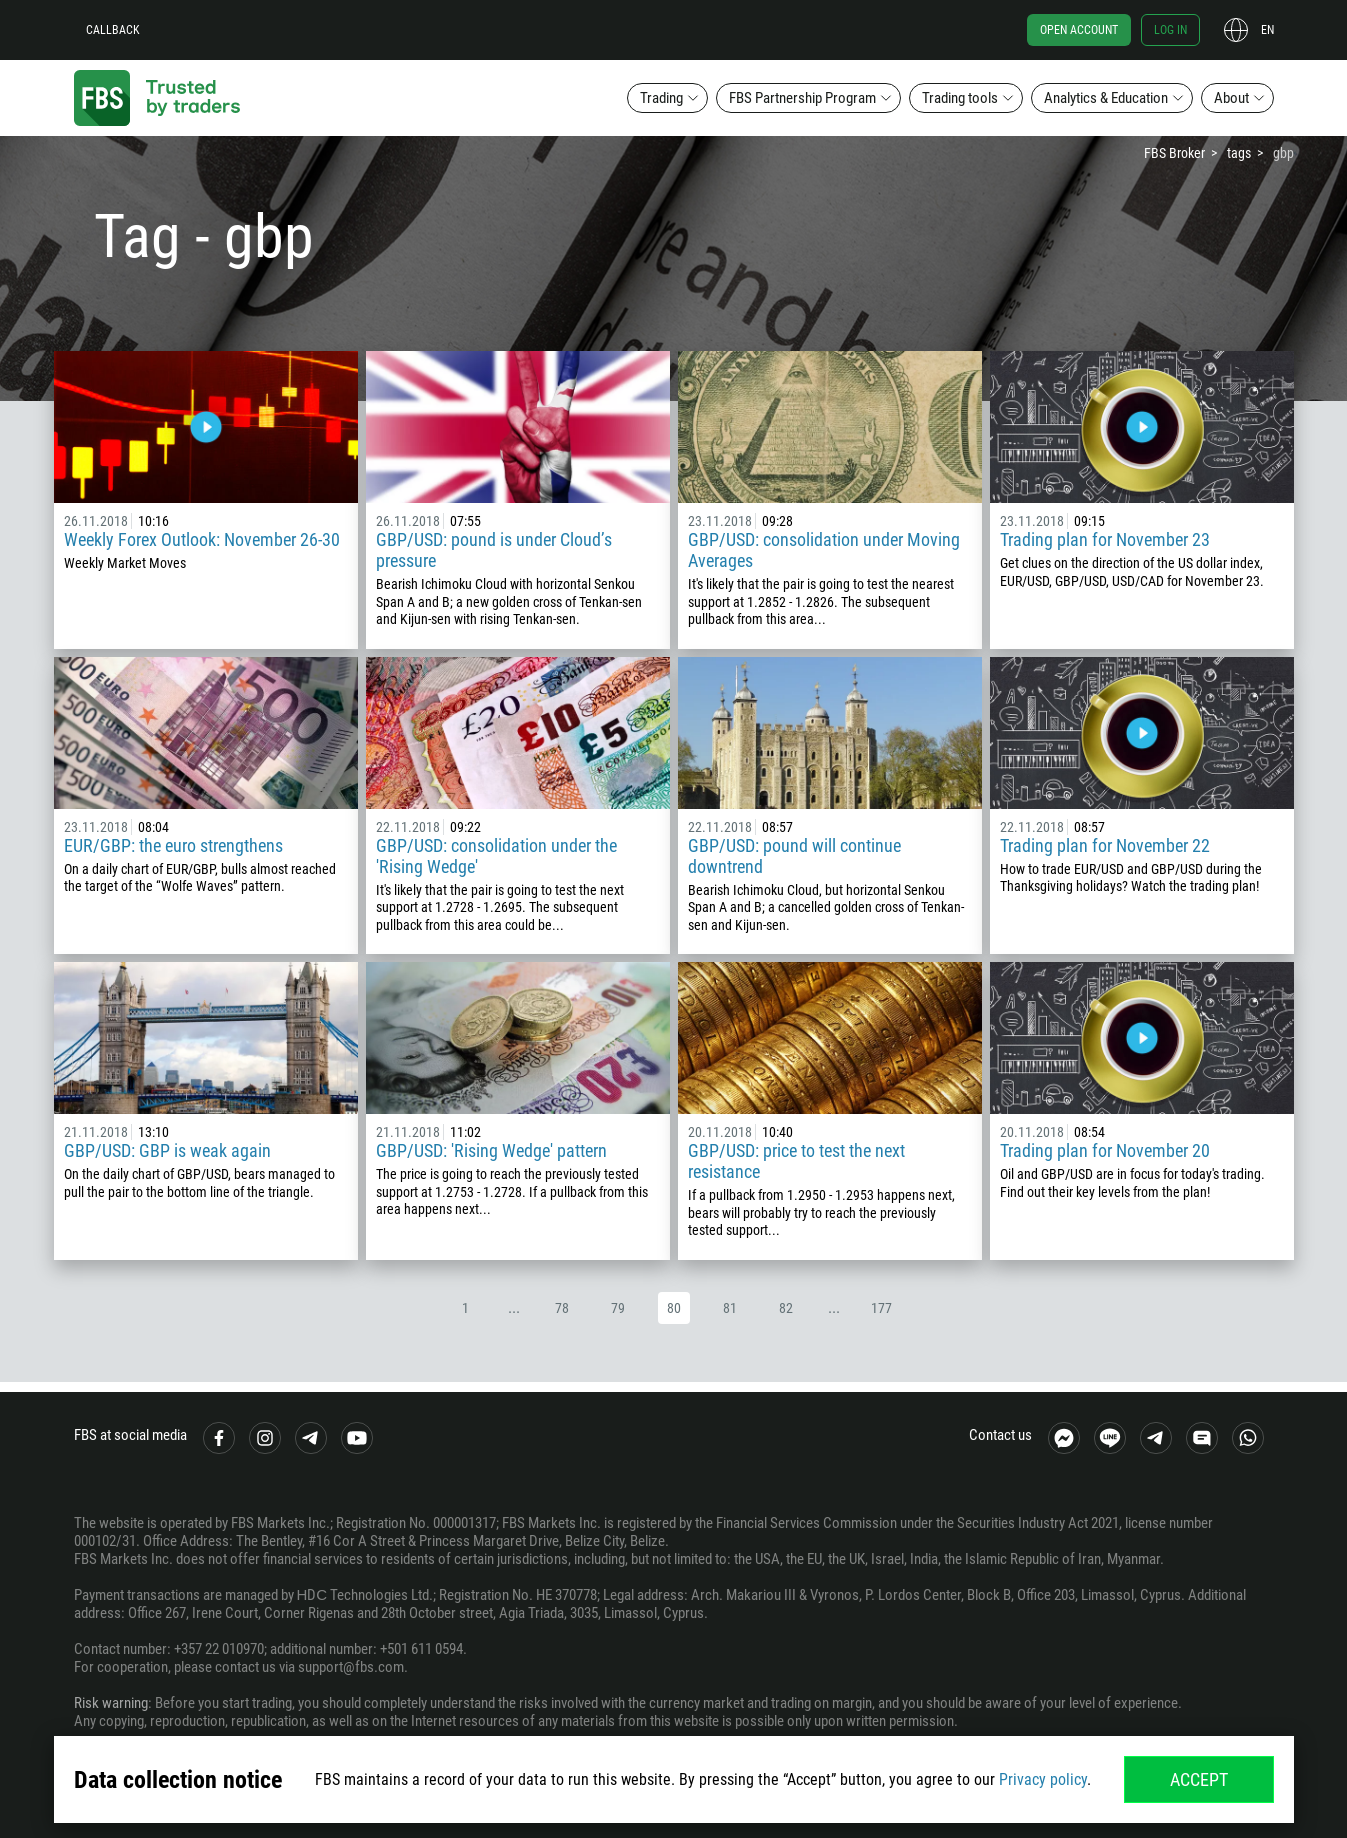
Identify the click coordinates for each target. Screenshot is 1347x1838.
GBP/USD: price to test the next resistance (796, 1161)
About (1231, 98)
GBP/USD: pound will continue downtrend (794, 856)
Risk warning (111, 1703)
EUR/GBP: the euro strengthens (173, 845)
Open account (1079, 30)
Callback (113, 30)
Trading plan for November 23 (1105, 539)
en (1267, 30)
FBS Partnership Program (802, 98)
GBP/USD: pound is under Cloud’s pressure (494, 550)
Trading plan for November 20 (1105, 1150)
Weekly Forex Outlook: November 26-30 (202, 539)
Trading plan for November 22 (1105, 845)
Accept (1199, 1779)
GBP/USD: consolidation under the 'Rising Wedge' (496, 856)
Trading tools (960, 98)
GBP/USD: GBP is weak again (167, 1150)
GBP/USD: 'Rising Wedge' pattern (491, 1150)
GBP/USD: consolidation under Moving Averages (824, 550)
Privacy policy (1043, 1779)
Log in (1170, 30)
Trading (661, 98)
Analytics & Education (1106, 98)
